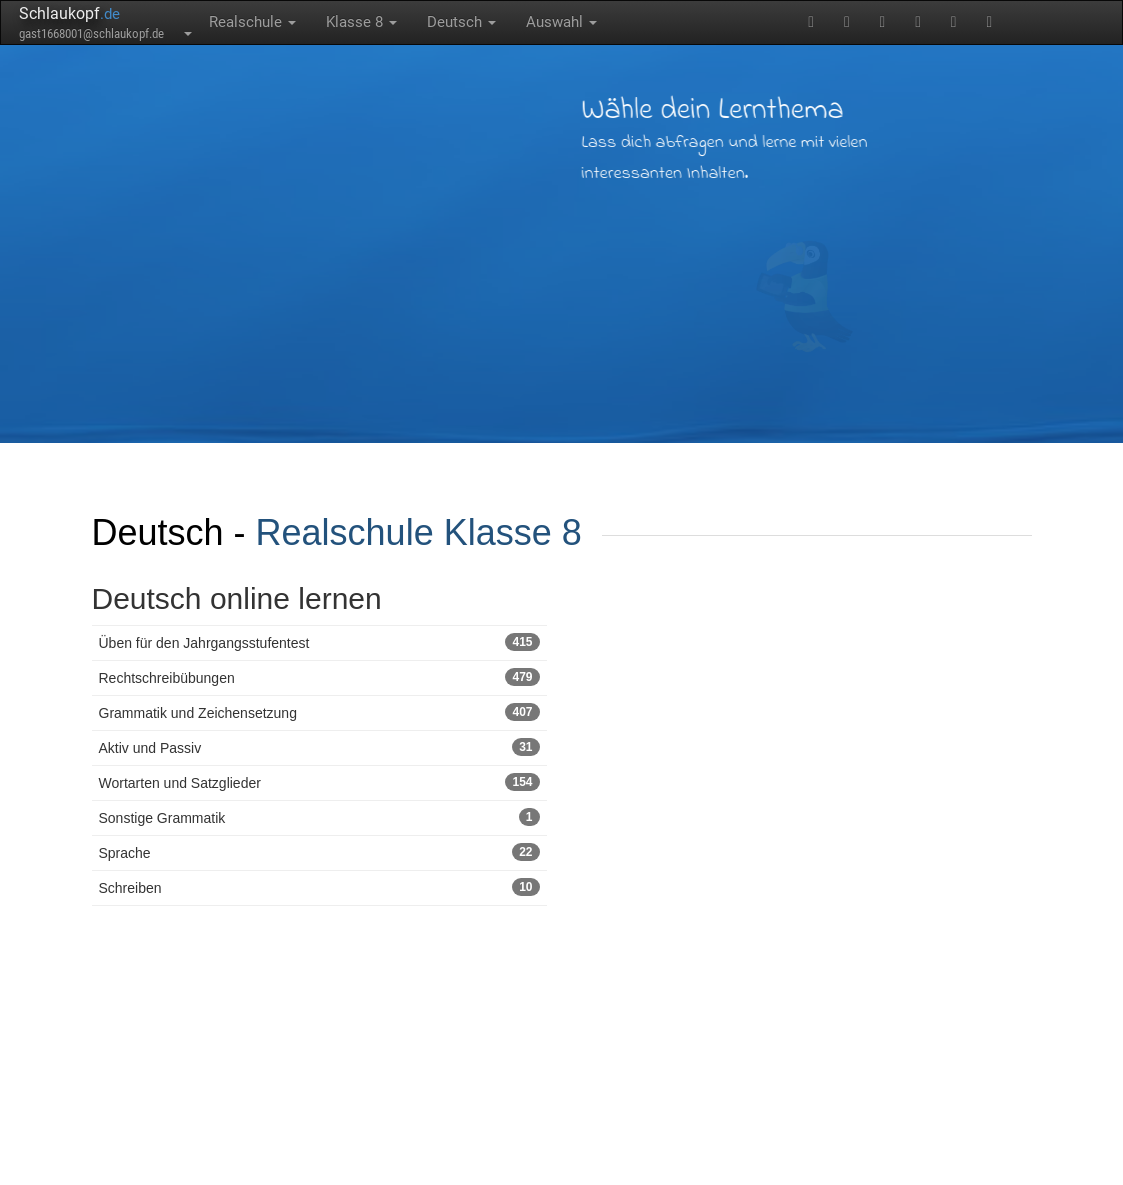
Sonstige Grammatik (319, 817)
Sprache (319, 852)
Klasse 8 (361, 22)
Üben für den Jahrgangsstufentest (319, 642)
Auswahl (561, 22)
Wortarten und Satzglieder (319, 782)
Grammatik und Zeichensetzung (319, 712)
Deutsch (461, 22)
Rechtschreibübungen (319, 677)
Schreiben (319, 887)
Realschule (252, 22)
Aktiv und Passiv (319, 747)
